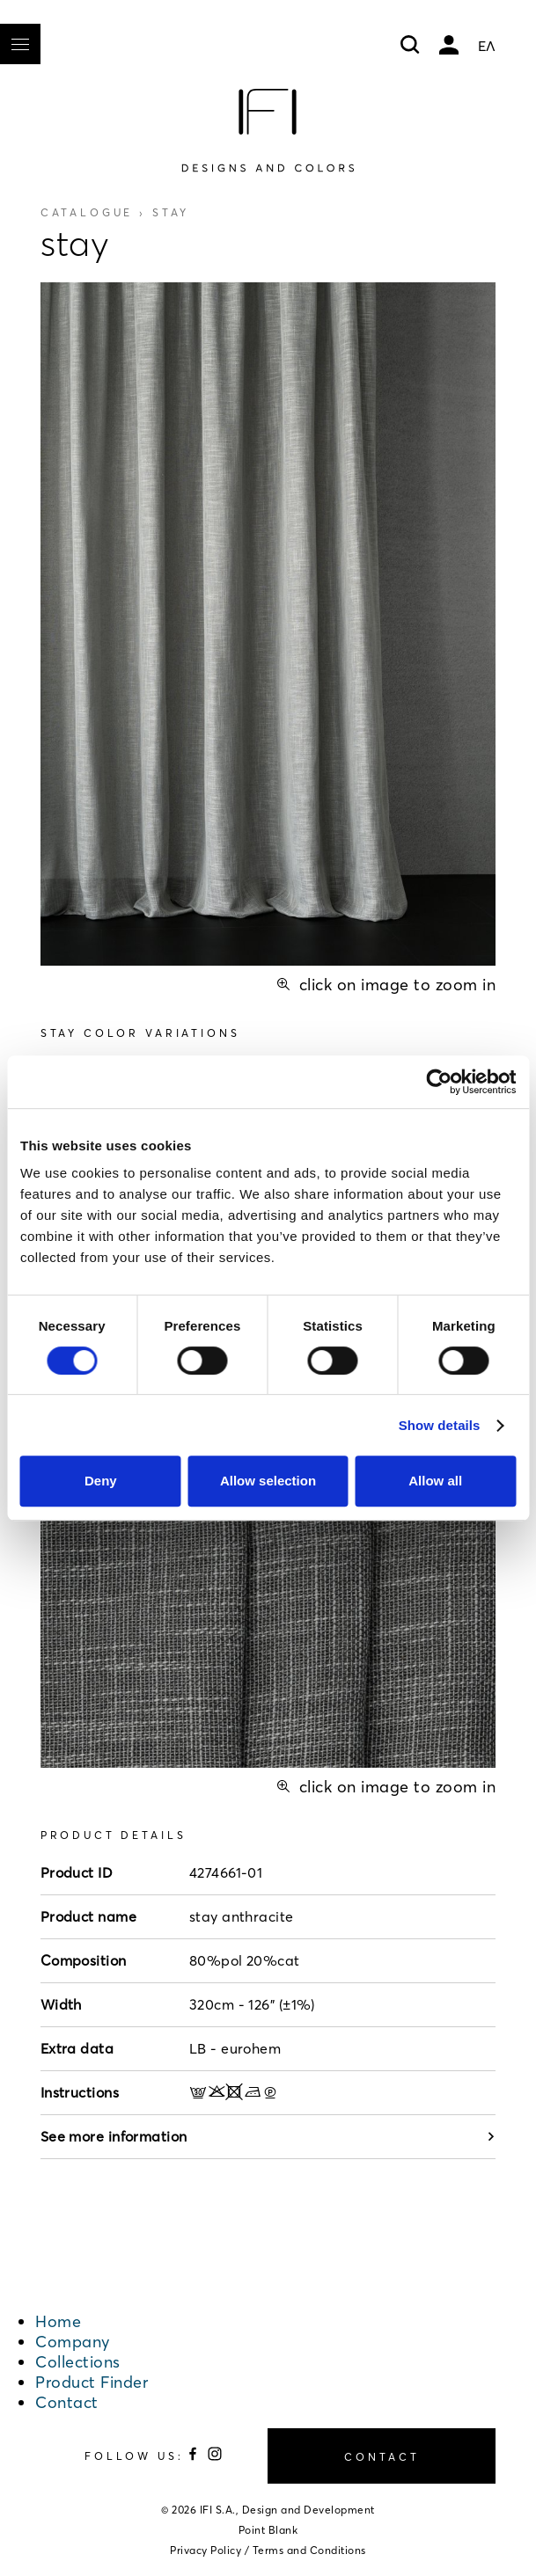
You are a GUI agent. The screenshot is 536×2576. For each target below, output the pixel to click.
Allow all (435, 1480)
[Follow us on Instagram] (215, 2457)
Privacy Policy (205, 2550)
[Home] (267, 130)
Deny (100, 1480)
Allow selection (268, 1480)
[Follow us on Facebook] (195, 2457)
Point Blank (268, 2529)
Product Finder (91, 2382)
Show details (440, 1425)
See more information (268, 2136)
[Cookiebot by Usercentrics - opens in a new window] (439, 1082)
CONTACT (381, 2456)
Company (72, 2342)
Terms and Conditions (309, 2550)
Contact (67, 2402)
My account (449, 45)
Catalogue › (115, 212)
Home (58, 2321)
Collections (78, 2362)
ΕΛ (487, 46)
